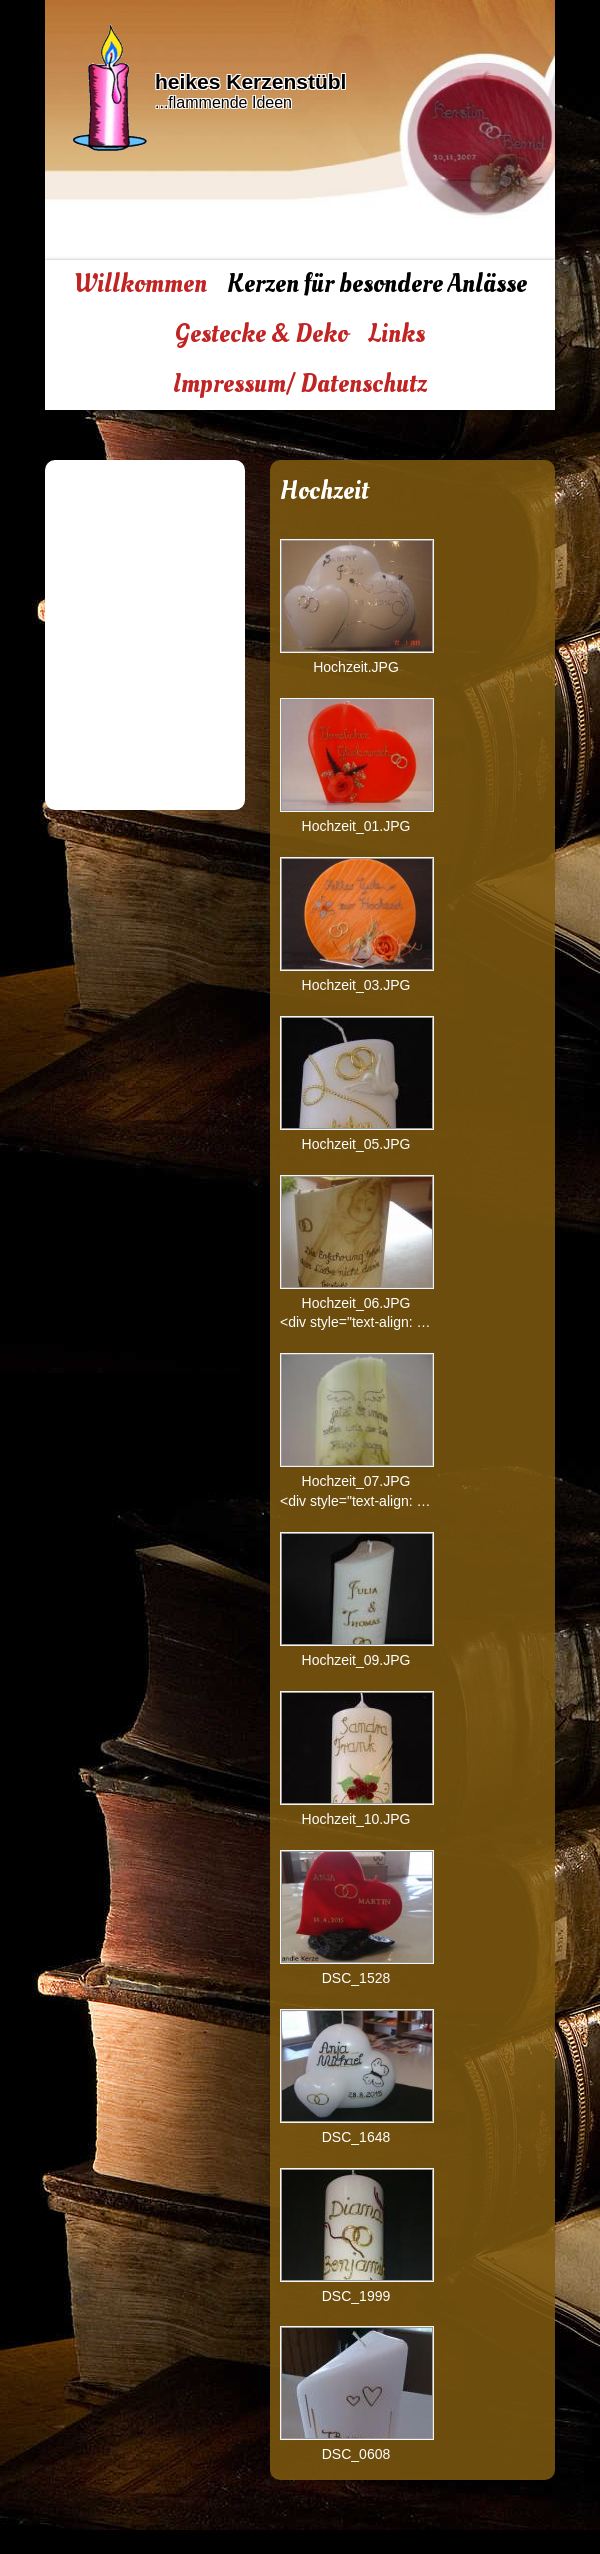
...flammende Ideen (223, 102)
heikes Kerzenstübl (250, 81)
